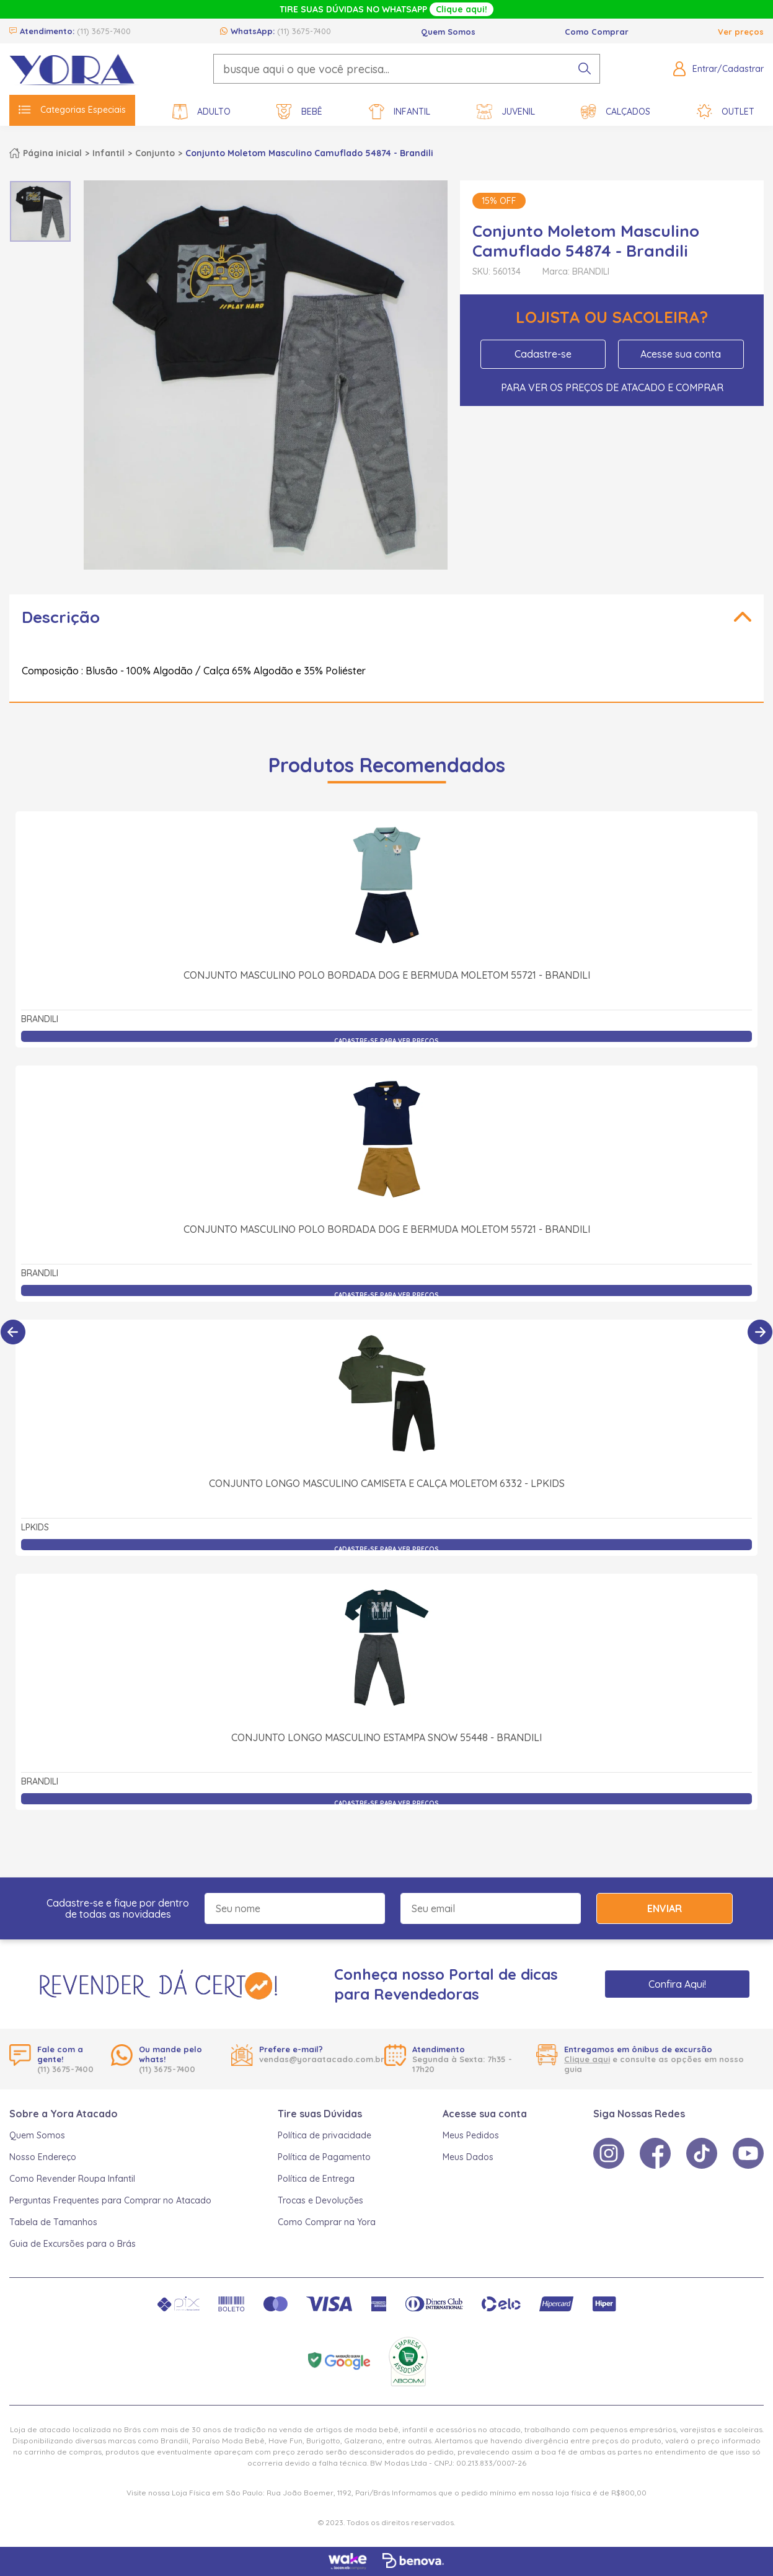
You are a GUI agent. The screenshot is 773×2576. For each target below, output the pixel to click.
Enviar (664, 1908)
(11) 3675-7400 (104, 31)
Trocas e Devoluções (320, 2200)
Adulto (201, 112)
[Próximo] (760, 1332)
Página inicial (52, 153)
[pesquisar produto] (584, 69)
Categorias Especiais (72, 109)
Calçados (615, 112)
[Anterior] (13, 1332)
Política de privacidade (324, 2135)
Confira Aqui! (677, 1984)
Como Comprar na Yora (327, 2222)
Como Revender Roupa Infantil (72, 2178)
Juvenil (506, 112)
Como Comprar (597, 32)
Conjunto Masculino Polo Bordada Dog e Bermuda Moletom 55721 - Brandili (386, 975)
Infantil (399, 112)
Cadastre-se (543, 354)
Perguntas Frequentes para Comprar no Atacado (110, 2200)
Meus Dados (468, 2157)
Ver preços (741, 32)
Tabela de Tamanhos (53, 2222)
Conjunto (155, 153)
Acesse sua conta (680, 354)
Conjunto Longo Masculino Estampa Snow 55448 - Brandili (386, 1737)
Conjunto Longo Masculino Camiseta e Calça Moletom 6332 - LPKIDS (387, 1483)
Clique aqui (587, 2059)
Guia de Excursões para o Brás (72, 2243)
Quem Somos (448, 32)
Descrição (61, 617)
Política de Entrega (316, 2178)
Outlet (725, 112)
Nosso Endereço (42, 2157)
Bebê (299, 112)
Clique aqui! (461, 9)
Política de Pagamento (324, 2157)
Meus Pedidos (471, 2135)
